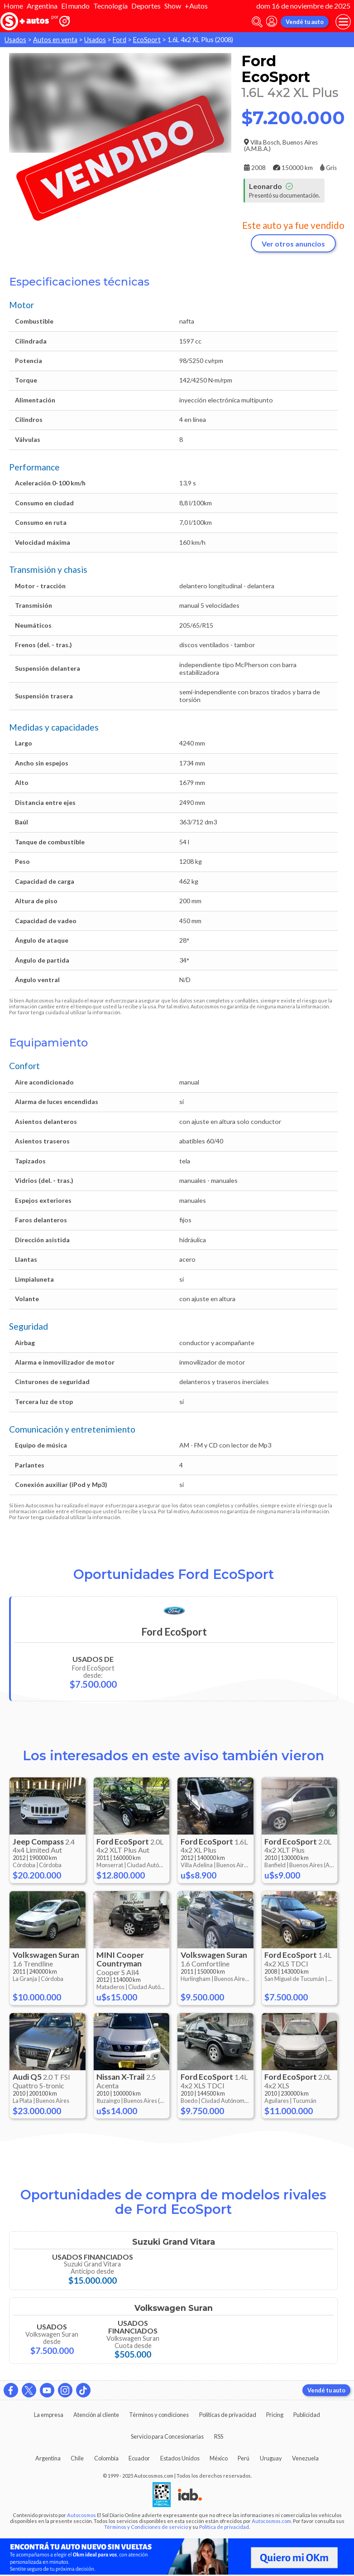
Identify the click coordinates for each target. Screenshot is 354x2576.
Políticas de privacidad (227, 2414)
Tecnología (110, 5)
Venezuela (305, 2458)
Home (13, 5)
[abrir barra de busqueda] (257, 22)
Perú (243, 2458)
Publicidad (306, 2414)
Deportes (146, 5)
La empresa (48, 2414)
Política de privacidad (224, 2527)
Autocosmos (81, 2515)
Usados (15, 40)
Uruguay (271, 2458)
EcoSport (147, 40)
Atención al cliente (96, 2414)
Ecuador (139, 2458)
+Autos (196, 5)
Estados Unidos (180, 2458)
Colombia (106, 2458)
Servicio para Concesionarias (167, 2436)
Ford (119, 40)
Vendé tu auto (305, 21)
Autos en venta (55, 40)
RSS (218, 2436)
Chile (77, 2458)
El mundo (75, 5)
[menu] (343, 21)
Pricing (274, 2414)
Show (172, 5)
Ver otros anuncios (293, 243)
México (219, 2458)
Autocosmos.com (271, 2521)
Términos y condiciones (159, 2414)
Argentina (42, 5)
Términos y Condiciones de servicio (146, 2527)
